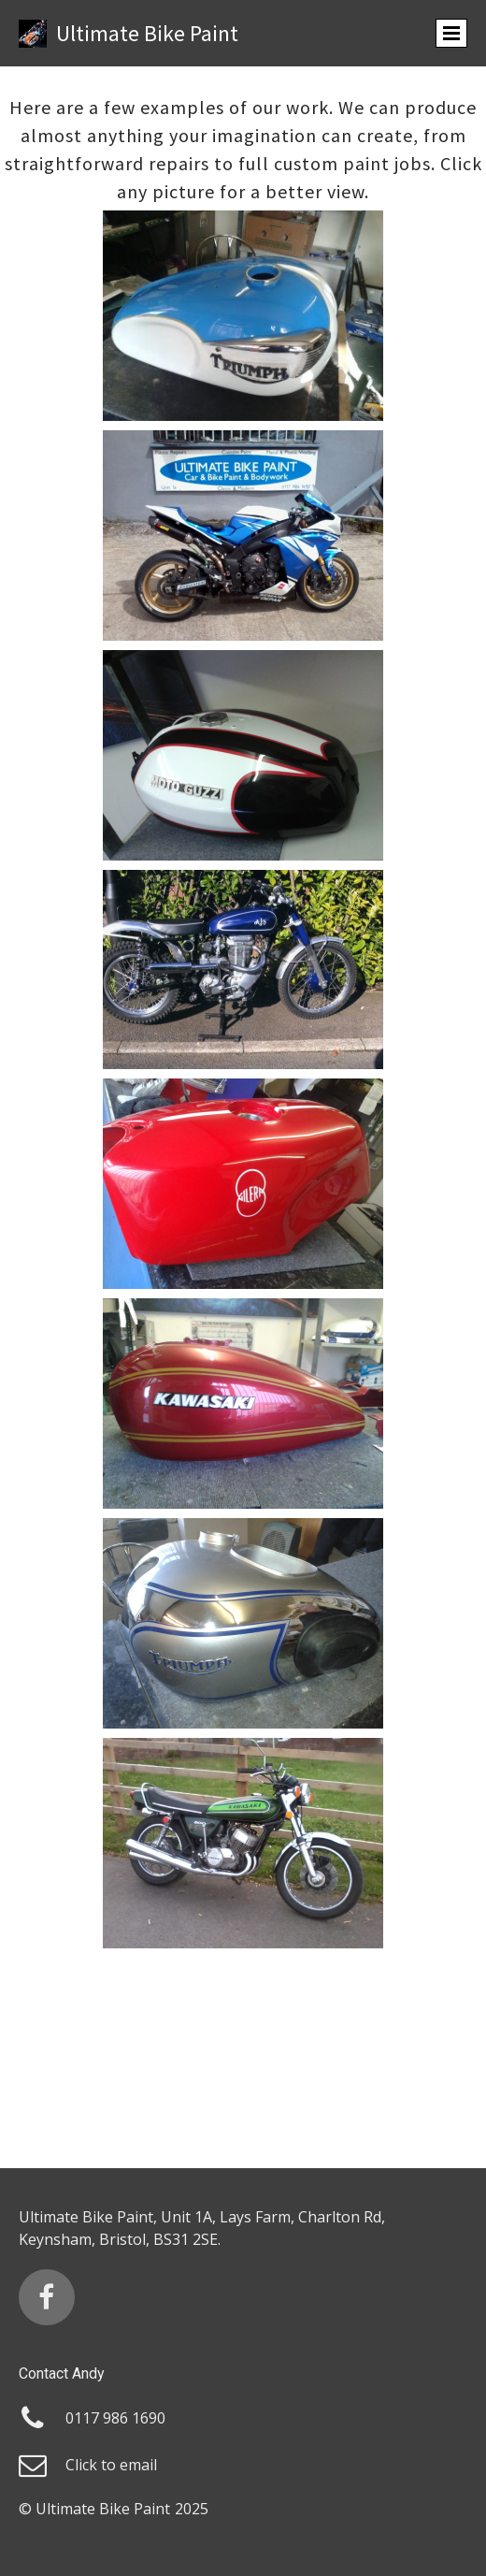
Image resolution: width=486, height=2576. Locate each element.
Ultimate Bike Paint (147, 33)
